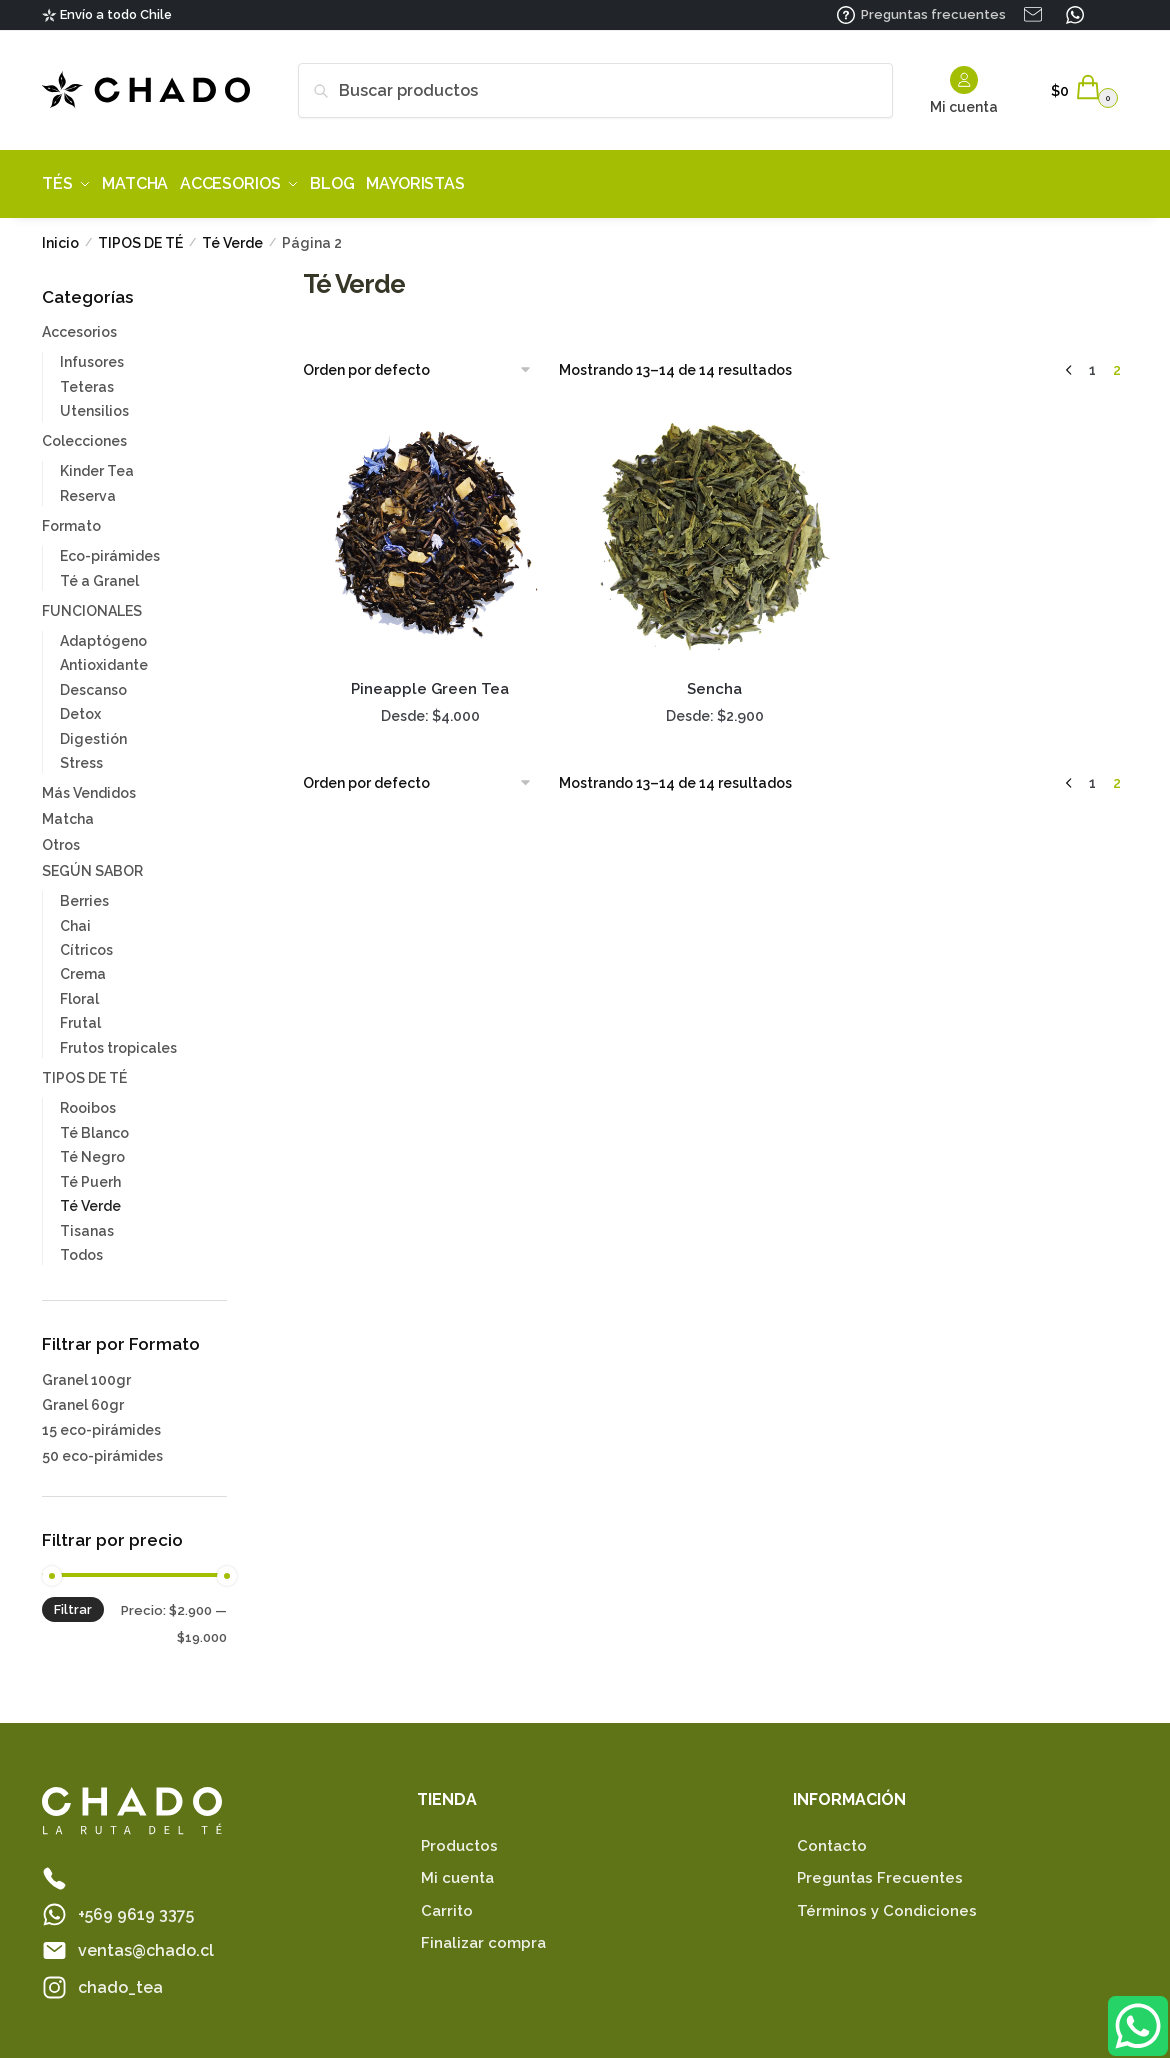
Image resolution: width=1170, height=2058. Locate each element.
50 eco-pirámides (102, 1448)
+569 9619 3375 (136, 1907)
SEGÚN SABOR (92, 864)
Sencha (714, 682)
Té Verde (232, 236)
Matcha (68, 812)
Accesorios (79, 325)
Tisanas (87, 1223)
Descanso (93, 683)
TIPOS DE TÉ (140, 236)
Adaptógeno (103, 634)
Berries (84, 894)
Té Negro (92, 1150)
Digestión (93, 732)
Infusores (92, 355)
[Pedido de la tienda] (424, 363)
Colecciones (84, 434)
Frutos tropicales (118, 1041)
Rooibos (88, 1101)
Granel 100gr (86, 1373)
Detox (80, 707)
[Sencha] (715, 528)
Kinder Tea (97, 464)
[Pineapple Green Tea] (430, 528)
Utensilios (94, 404)
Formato (71, 519)
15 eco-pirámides (101, 1423)
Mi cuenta (964, 90)
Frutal (80, 1016)
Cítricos (86, 943)
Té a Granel (99, 573)
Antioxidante (104, 658)
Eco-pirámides (110, 549)
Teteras (87, 380)
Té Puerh (90, 1174)
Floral (79, 992)
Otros (61, 838)
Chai (75, 918)
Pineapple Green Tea (430, 682)
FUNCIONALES (92, 604)
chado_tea (120, 1980)
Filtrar (73, 1602)
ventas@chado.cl (146, 1943)
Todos (81, 1248)
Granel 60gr (83, 1398)
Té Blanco (94, 1126)
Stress (81, 756)
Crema (83, 967)
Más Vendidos (89, 786)
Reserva (88, 489)
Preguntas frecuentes (933, 14)
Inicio (60, 236)
